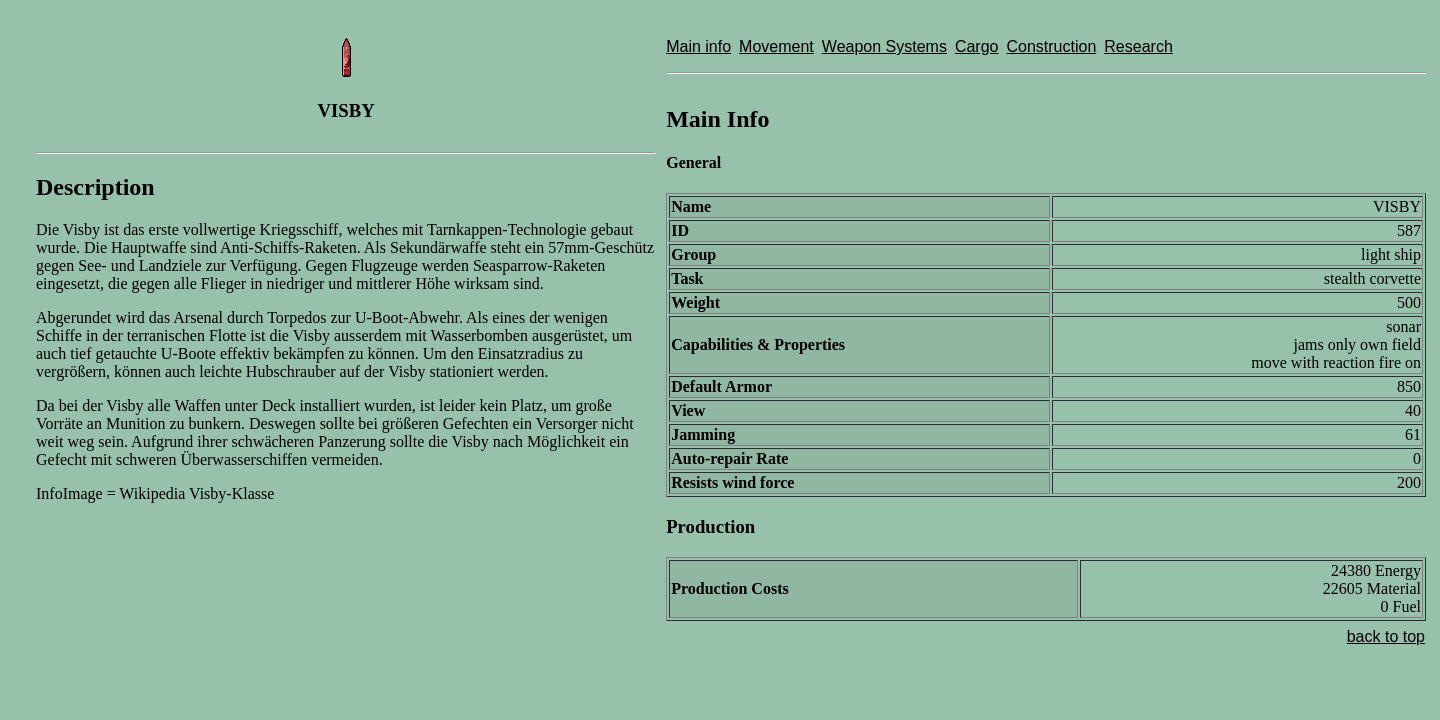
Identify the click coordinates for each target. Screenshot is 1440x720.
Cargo (977, 46)
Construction (1051, 46)
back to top (1386, 636)
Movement (776, 46)
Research (1138, 46)
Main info (698, 46)
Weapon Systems (884, 46)
